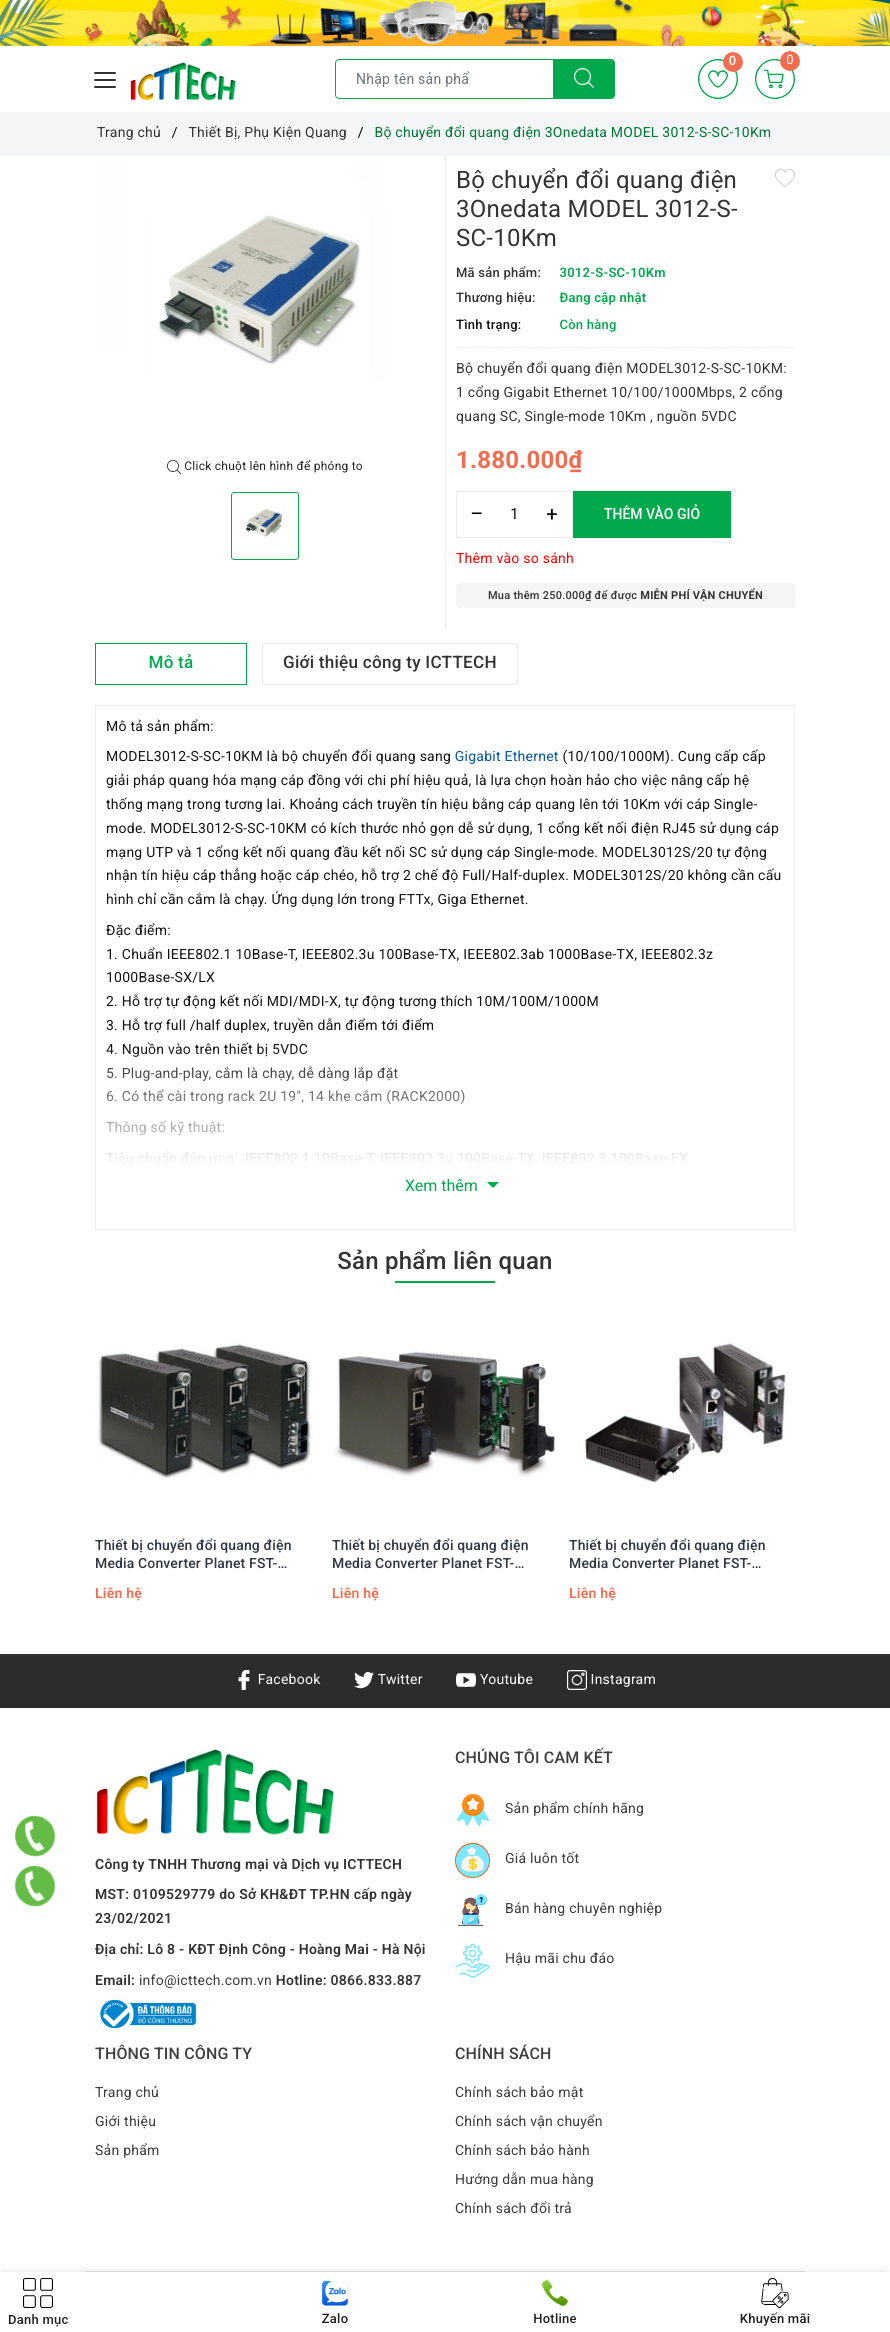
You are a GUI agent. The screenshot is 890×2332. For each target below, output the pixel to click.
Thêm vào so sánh (515, 559)
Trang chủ (127, 2093)
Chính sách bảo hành (522, 2151)
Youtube (494, 1680)
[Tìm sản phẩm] (444, 79)
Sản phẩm (127, 2151)
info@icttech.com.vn (205, 1981)
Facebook (277, 1680)
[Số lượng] (514, 514)
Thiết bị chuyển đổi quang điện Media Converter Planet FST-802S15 (667, 1555)
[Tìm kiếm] (584, 79)
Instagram (611, 1680)
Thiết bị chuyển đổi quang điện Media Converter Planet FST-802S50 (193, 1555)
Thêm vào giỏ (652, 514)
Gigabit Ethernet (507, 757)
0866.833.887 (376, 1981)
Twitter (388, 1680)
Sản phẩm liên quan (444, 1261)
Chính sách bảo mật (519, 2093)
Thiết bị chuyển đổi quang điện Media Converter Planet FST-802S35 (430, 1555)
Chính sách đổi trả (513, 2209)
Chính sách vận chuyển (529, 2122)
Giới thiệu (125, 2122)
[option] (265, 307)
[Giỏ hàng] (775, 79)
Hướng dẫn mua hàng (524, 2180)
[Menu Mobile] (106, 77)
